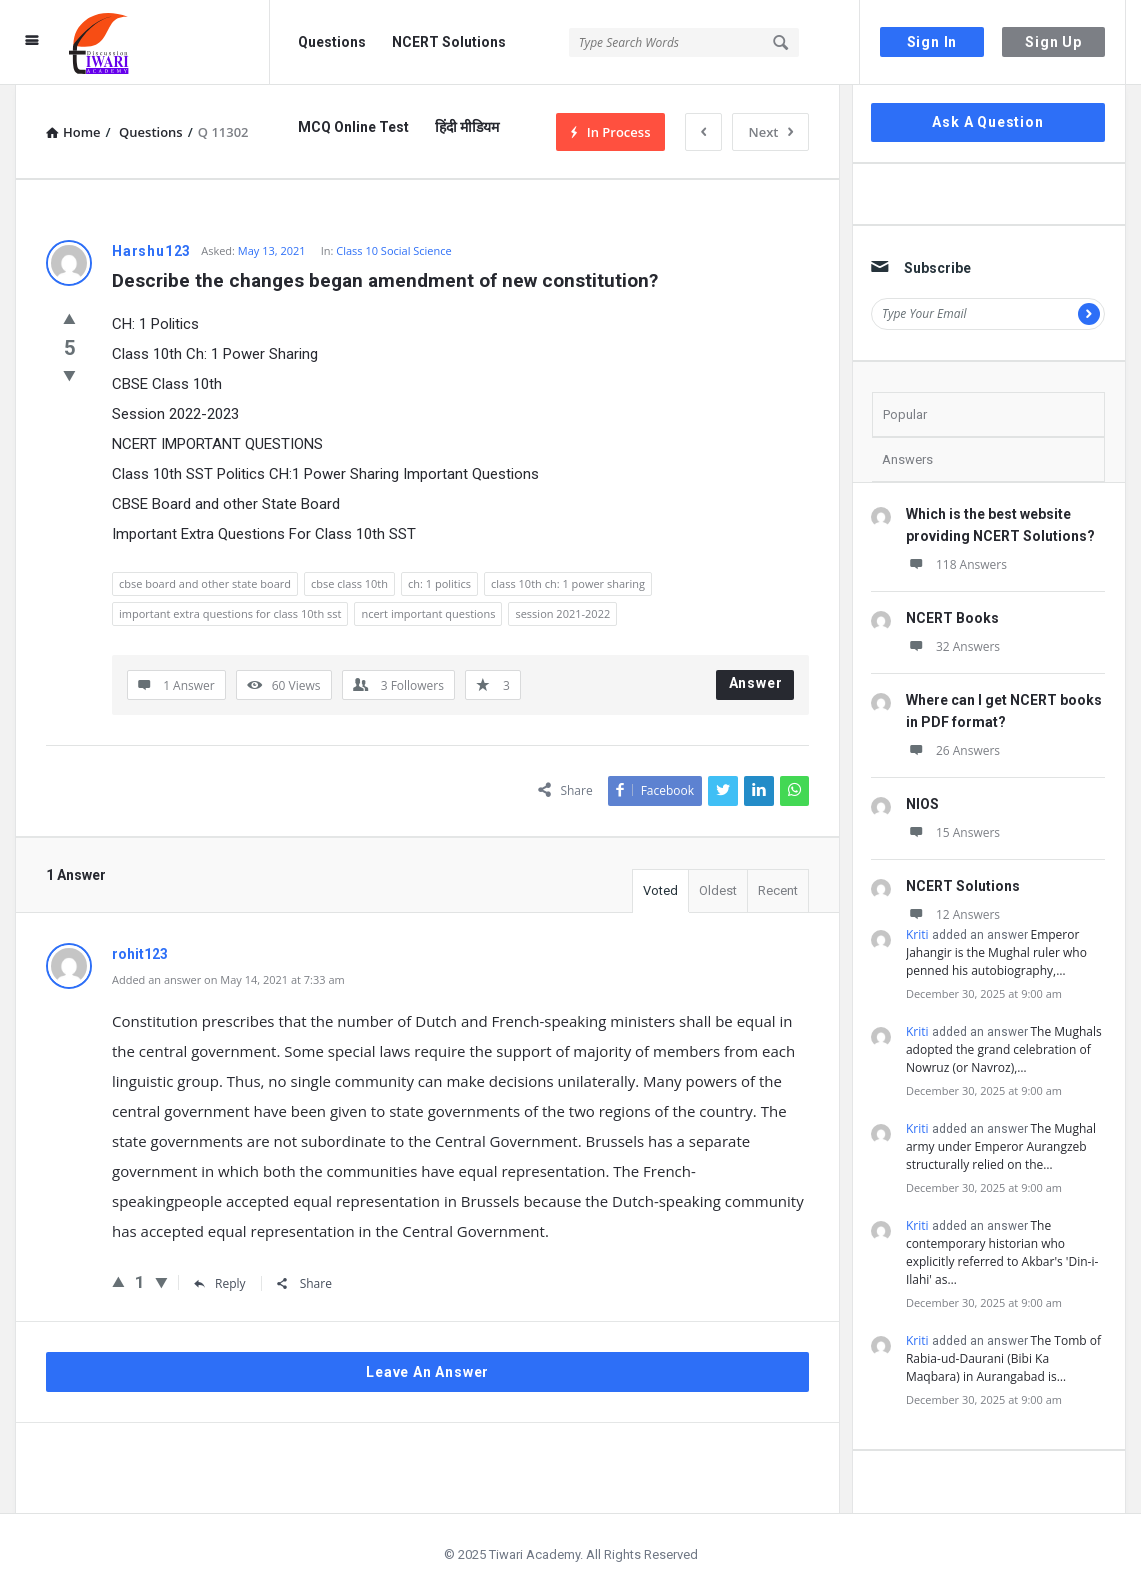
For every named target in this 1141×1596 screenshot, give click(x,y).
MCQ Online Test (353, 127)
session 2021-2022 (562, 613)
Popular (905, 414)
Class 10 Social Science (393, 250)
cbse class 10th (349, 583)
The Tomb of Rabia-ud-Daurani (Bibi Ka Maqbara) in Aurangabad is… (1003, 1358)
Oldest (718, 890)
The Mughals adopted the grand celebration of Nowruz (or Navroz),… (1004, 1049)
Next (770, 132)
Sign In (932, 42)
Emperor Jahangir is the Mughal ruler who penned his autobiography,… (996, 952)
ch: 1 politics (439, 583)
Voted (660, 890)
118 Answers (956, 564)
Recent (778, 890)
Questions (332, 42)
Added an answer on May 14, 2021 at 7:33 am (228, 979)
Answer (756, 683)
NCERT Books (952, 618)
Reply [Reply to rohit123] (220, 1283)
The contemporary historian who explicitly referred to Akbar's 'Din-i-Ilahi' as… (1002, 1252)
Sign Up (1053, 42)
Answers (907, 459)
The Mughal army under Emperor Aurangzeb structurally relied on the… (1001, 1146)
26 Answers (953, 750)
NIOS (922, 804)
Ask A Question (987, 122)
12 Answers (953, 914)
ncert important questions (428, 613)
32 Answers (953, 646)
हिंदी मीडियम (467, 127)
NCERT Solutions (449, 42)
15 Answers (953, 832)
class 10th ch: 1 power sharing (568, 583)
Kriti (917, 934)
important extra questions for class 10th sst (230, 613)
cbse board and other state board (205, 583)
